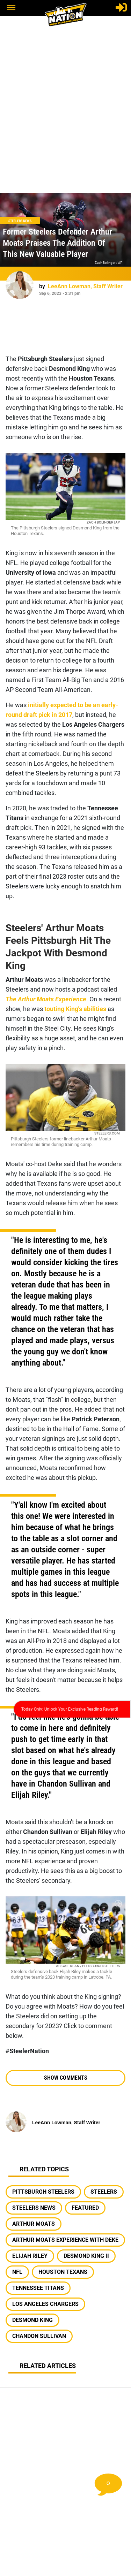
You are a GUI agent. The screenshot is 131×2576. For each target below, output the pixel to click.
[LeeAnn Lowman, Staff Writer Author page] (20, 285)
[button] (11, 8)
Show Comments (65, 2077)
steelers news (34, 2207)
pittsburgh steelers (43, 2191)
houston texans (62, 2272)
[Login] (121, 7)
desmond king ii (86, 2256)
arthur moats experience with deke (65, 2240)
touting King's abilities (75, 1008)
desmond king (32, 2320)
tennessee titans (38, 2288)
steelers (103, 2191)
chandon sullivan (39, 2336)
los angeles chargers (45, 2304)
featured (85, 2207)
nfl (17, 2272)
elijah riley (30, 2256)
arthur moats (33, 2223)
